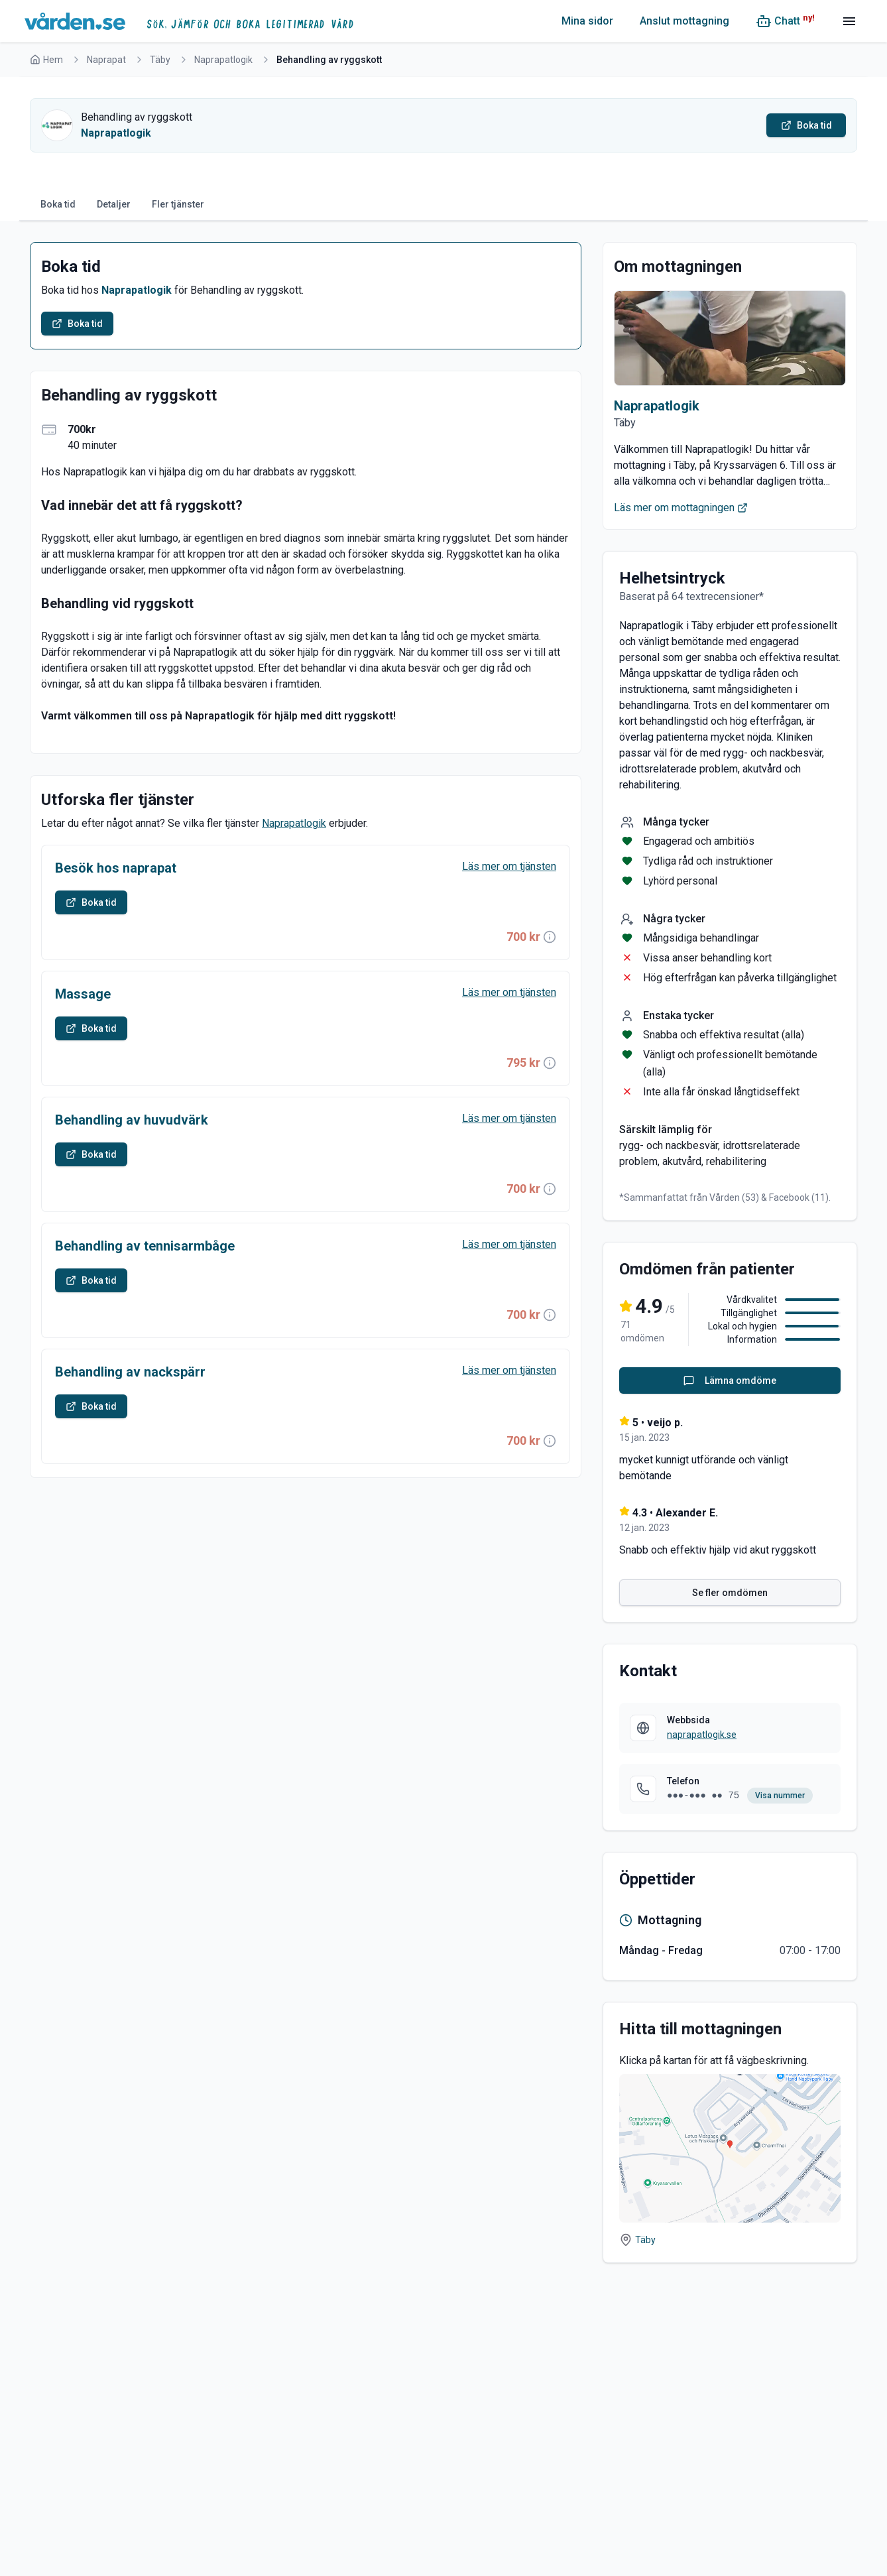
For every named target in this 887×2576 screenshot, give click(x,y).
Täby (160, 59)
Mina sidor (587, 21)
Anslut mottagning (684, 21)
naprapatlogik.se (702, 1734)
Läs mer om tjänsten (509, 866)
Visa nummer (780, 1795)
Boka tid (58, 204)
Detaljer (114, 204)
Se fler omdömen (730, 1592)
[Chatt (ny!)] (785, 21)
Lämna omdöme (729, 1380)
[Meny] (849, 21)
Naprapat (106, 59)
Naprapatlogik (223, 59)
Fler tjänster (178, 204)
